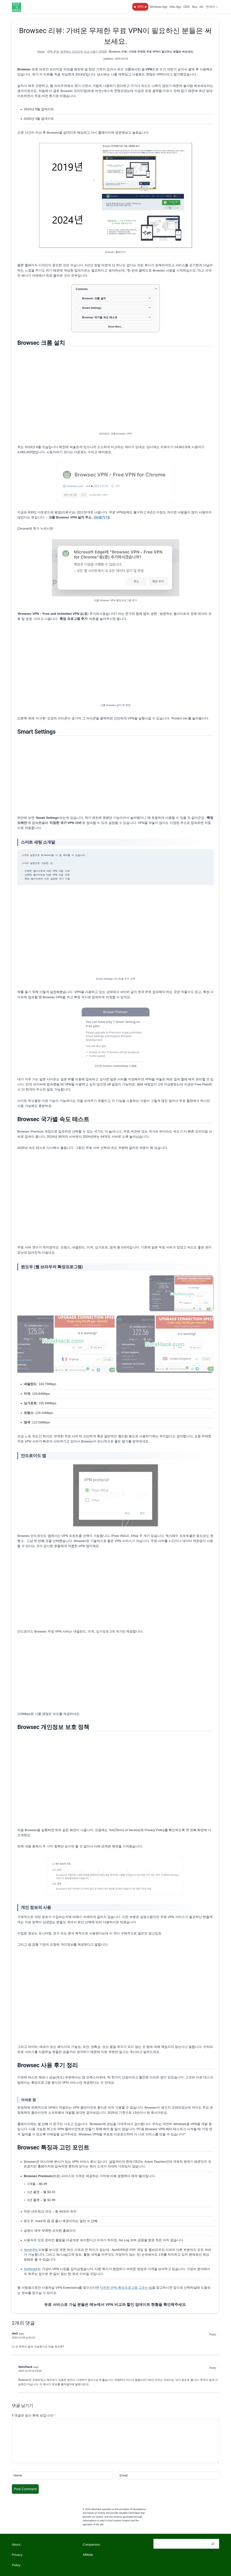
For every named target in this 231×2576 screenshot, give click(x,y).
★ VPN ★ (140, 6)
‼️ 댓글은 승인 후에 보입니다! (34, 2415)
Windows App (158, 6)
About (16, 2544)
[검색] (212, 2544)
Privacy (17, 2554)
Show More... (115, 326)
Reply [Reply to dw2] (212, 2334)
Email (123, 2475)
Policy (16, 2565)
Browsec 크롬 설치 (94, 298)
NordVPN (30, 2250)
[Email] (168, 2475)
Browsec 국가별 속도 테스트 (99, 317)
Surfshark (31, 2269)
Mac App (175, 6)
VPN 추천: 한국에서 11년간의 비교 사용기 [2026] (77, 51)
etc (202, 6)
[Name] (62, 2475)
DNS (186, 6)
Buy (194, 6)
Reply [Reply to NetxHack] (212, 2367)
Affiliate (88, 2554)
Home (41, 51)
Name (17, 2475)
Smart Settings (91, 307)
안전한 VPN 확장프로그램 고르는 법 (126, 2287)
